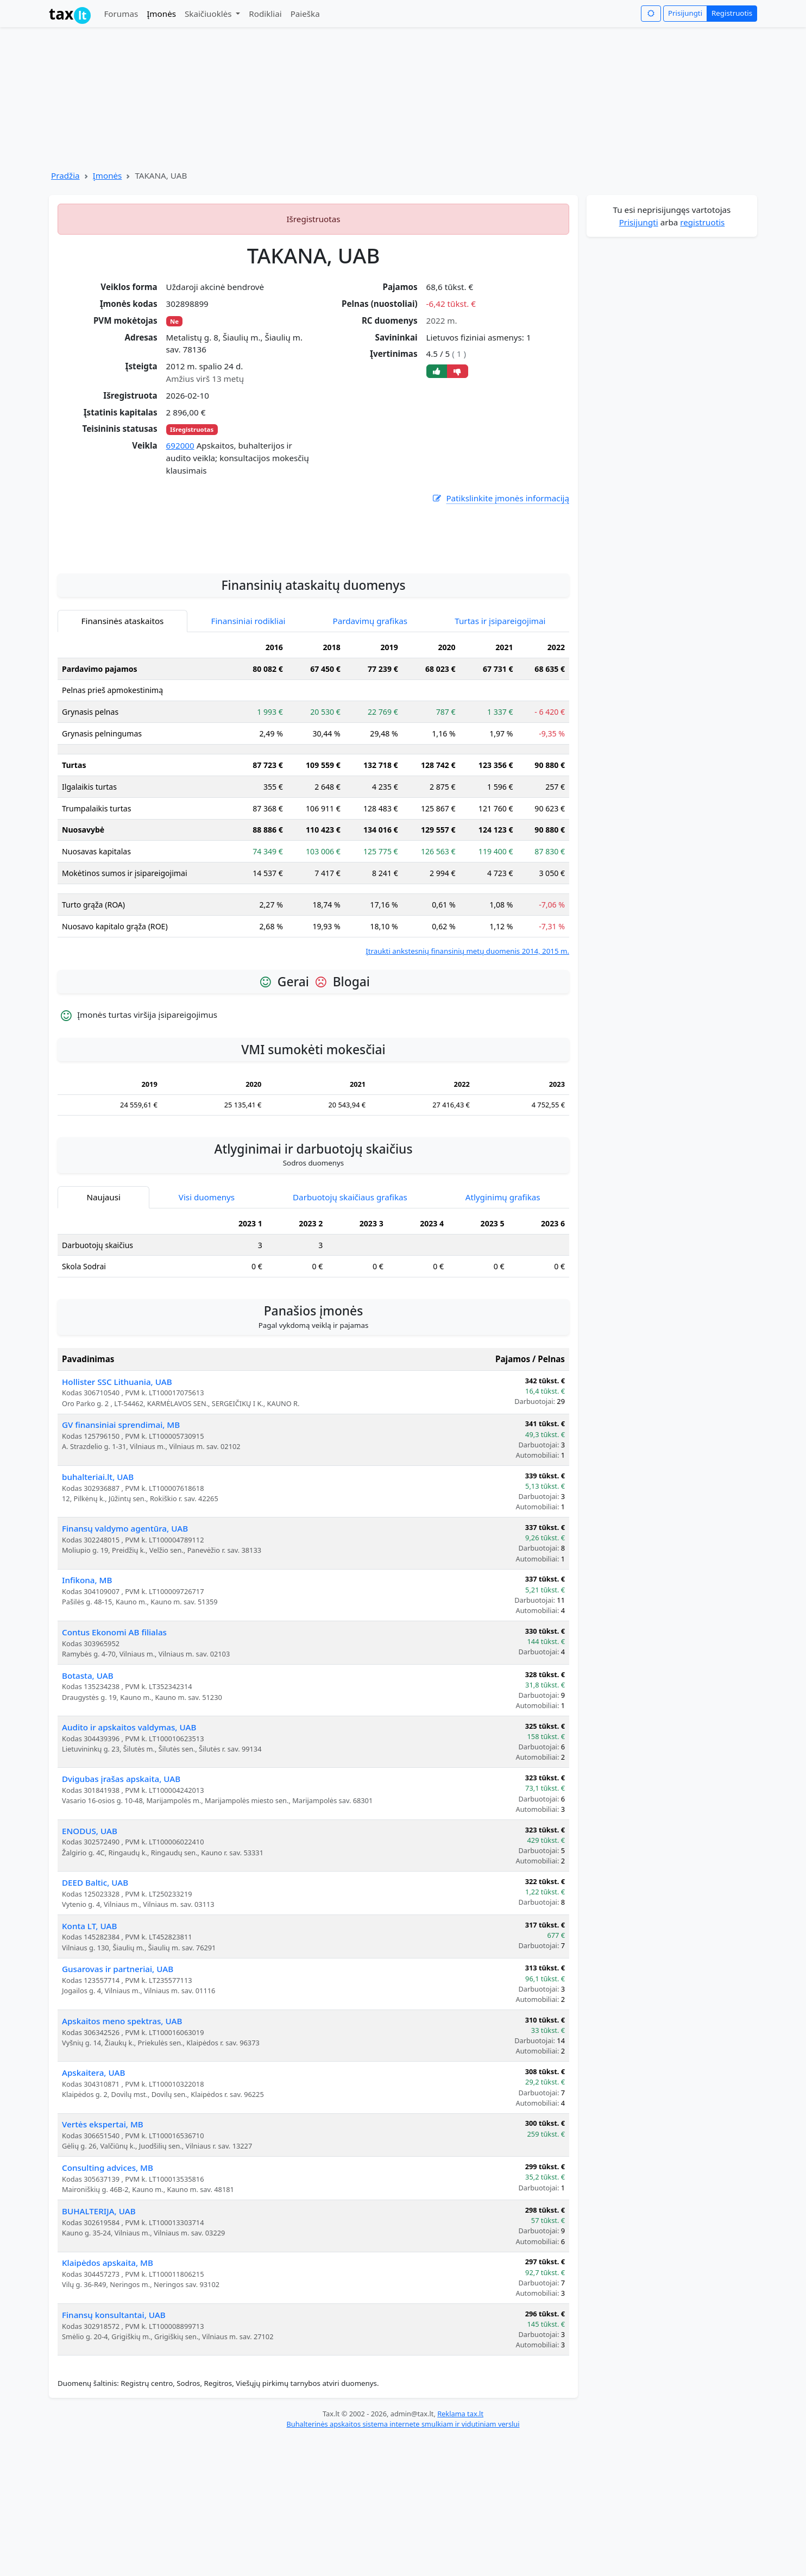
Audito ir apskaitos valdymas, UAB (129, 1865)
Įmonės (161, 13)
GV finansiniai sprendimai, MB (121, 1562)
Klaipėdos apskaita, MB (107, 2400)
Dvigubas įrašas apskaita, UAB (121, 1916)
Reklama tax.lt (460, 2551)
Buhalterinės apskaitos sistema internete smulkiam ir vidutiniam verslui (402, 2562)
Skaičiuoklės (209, 13)
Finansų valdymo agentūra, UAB (125, 1666)
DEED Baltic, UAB (95, 2020)
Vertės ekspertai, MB (102, 2262)
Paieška (305, 13)
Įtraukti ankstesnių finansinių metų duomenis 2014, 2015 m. (467, 1089)
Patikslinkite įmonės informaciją (500, 498)
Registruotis (731, 13)
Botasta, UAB (88, 1813)
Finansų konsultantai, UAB (114, 2452)
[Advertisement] (313, 670)
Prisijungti (685, 13)
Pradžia (65, 175)
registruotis (702, 222)
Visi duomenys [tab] (207, 1335)
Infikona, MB (87, 1717)
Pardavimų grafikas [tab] (370, 758)
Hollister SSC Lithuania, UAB (117, 1519)
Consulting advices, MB (107, 2305)
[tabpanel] (313, 934)
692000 (180, 445)
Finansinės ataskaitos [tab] (122, 758)
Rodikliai (265, 13)
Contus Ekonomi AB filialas (114, 1770)
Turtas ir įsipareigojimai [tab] (500, 758)
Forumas (121, 13)
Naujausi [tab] (103, 1335)
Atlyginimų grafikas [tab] (502, 1335)
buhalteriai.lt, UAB (98, 1614)
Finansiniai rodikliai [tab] (248, 758)
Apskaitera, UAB (93, 2210)
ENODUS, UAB (89, 1968)
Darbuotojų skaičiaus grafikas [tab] (350, 1335)
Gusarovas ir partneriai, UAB (117, 2106)
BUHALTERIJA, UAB (99, 2349)
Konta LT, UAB (89, 2063)
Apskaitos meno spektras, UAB (122, 2158)
